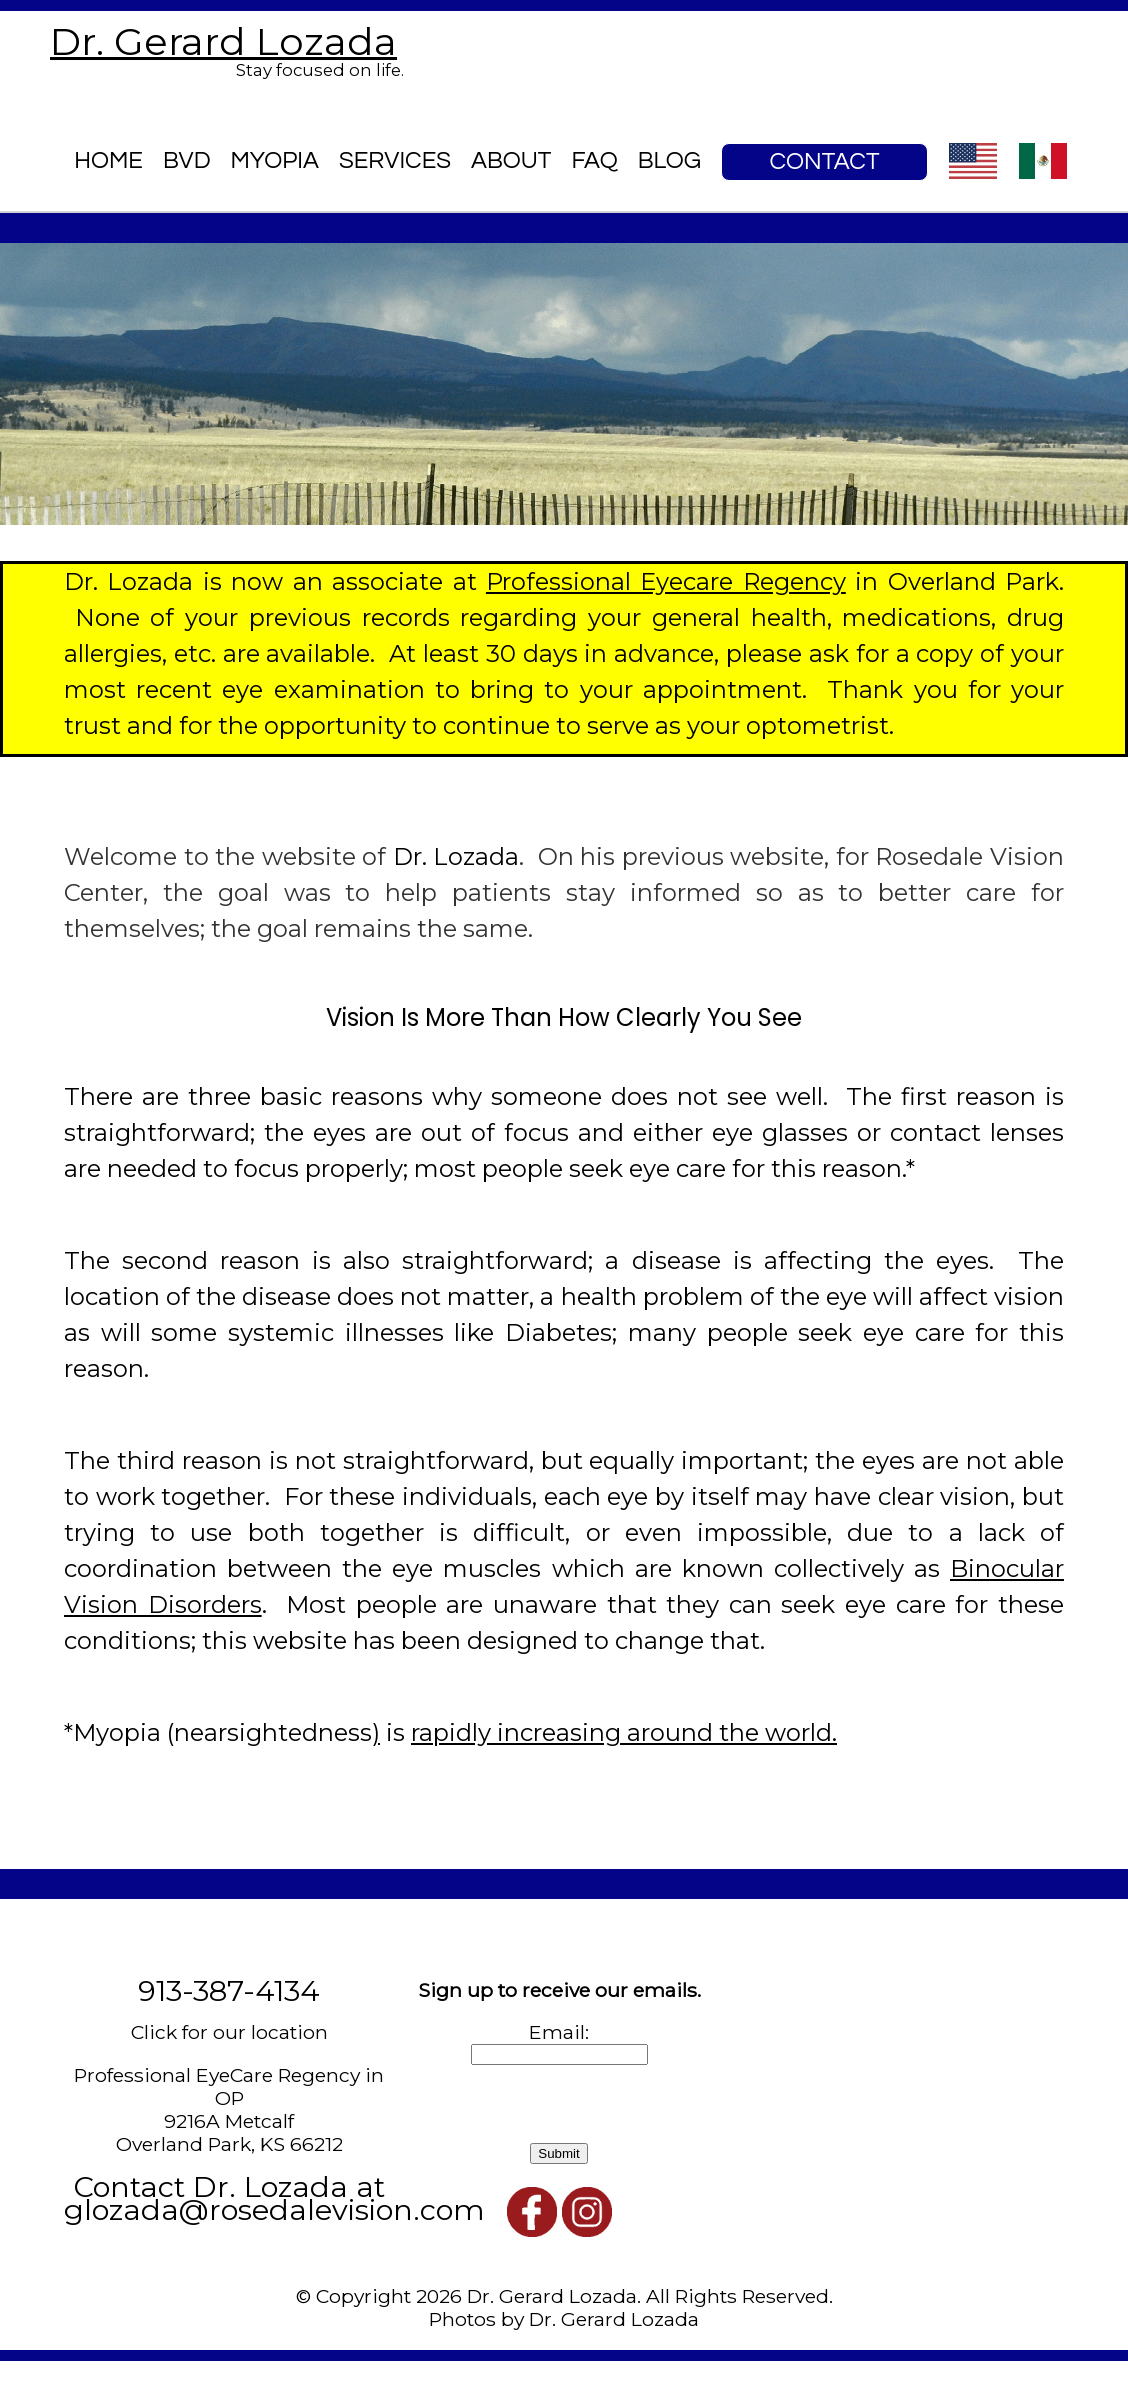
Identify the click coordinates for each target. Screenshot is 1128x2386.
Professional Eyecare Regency (666, 581)
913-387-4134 (229, 1990)
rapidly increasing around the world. (624, 1732)
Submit (558, 2153)
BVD (187, 160)
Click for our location (229, 2032)
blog (669, 160)
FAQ (594, 160)
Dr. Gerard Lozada (223, 41)
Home (108, 160)
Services (395, 160)
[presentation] (546, 2104)
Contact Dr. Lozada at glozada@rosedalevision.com (274, 2198)
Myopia (275, 160)
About (511, 160)
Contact (825, 161)
